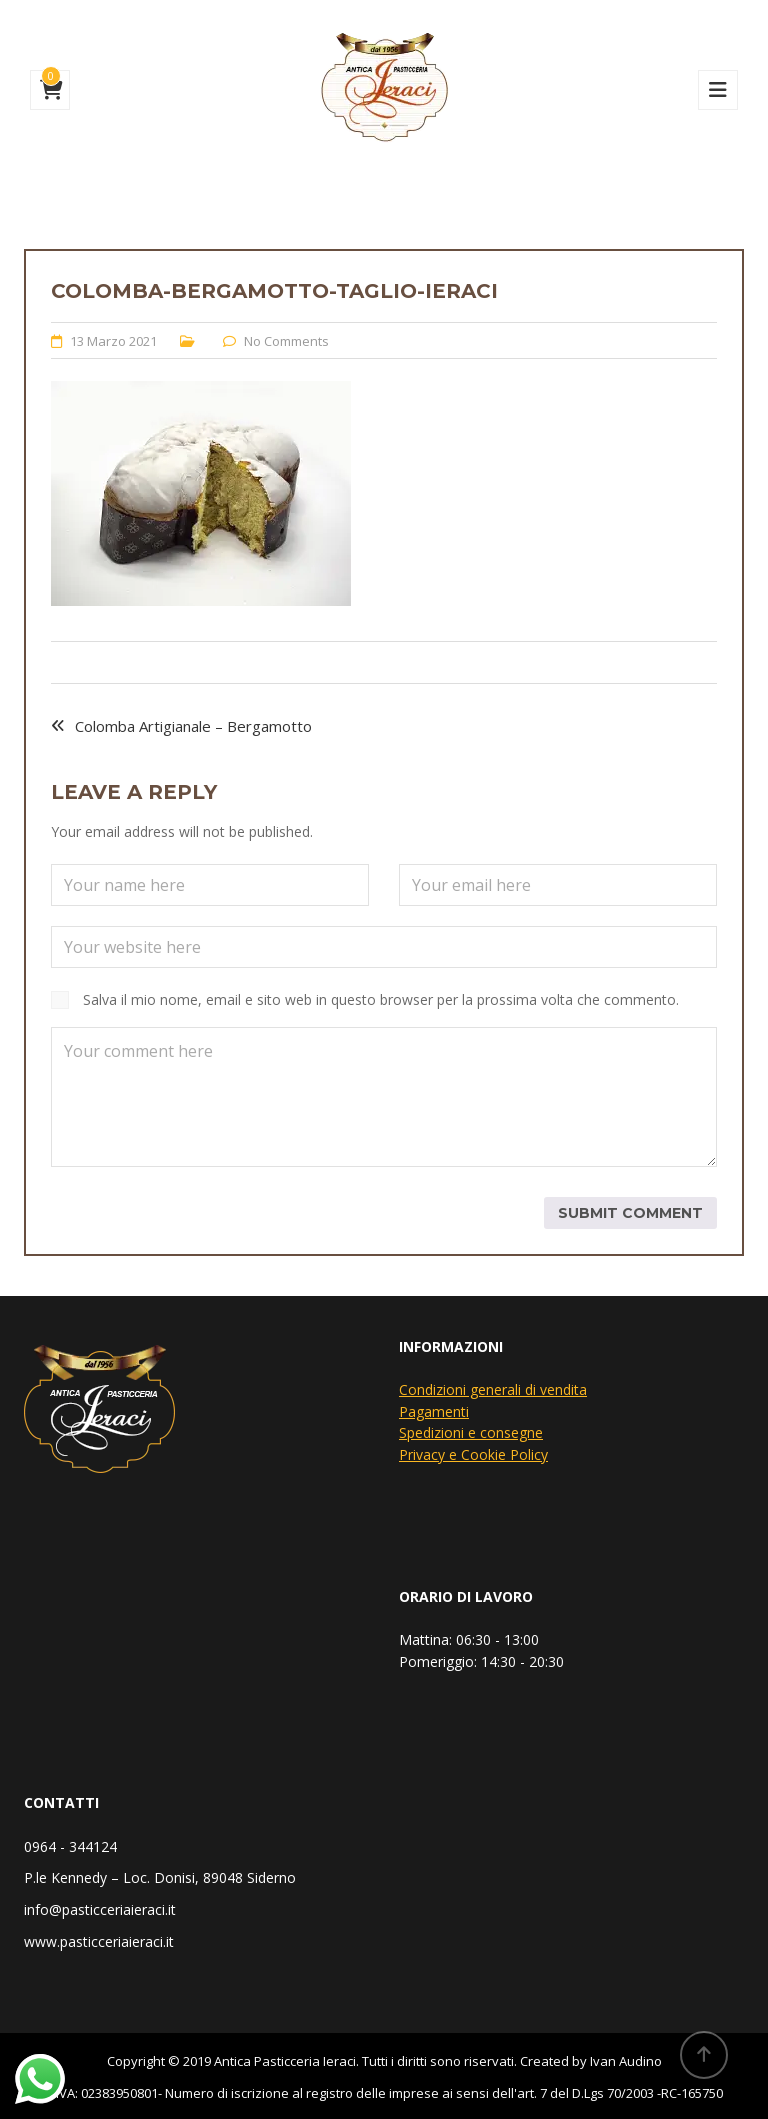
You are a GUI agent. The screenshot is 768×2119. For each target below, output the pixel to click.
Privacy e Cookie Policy (473, 1454)
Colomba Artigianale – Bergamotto (193, 726)
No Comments (286, 341)
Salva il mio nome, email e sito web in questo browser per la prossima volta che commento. (381, 999)
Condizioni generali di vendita (493, 1389)
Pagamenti (434, 1411)
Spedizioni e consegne (471, 1432)
